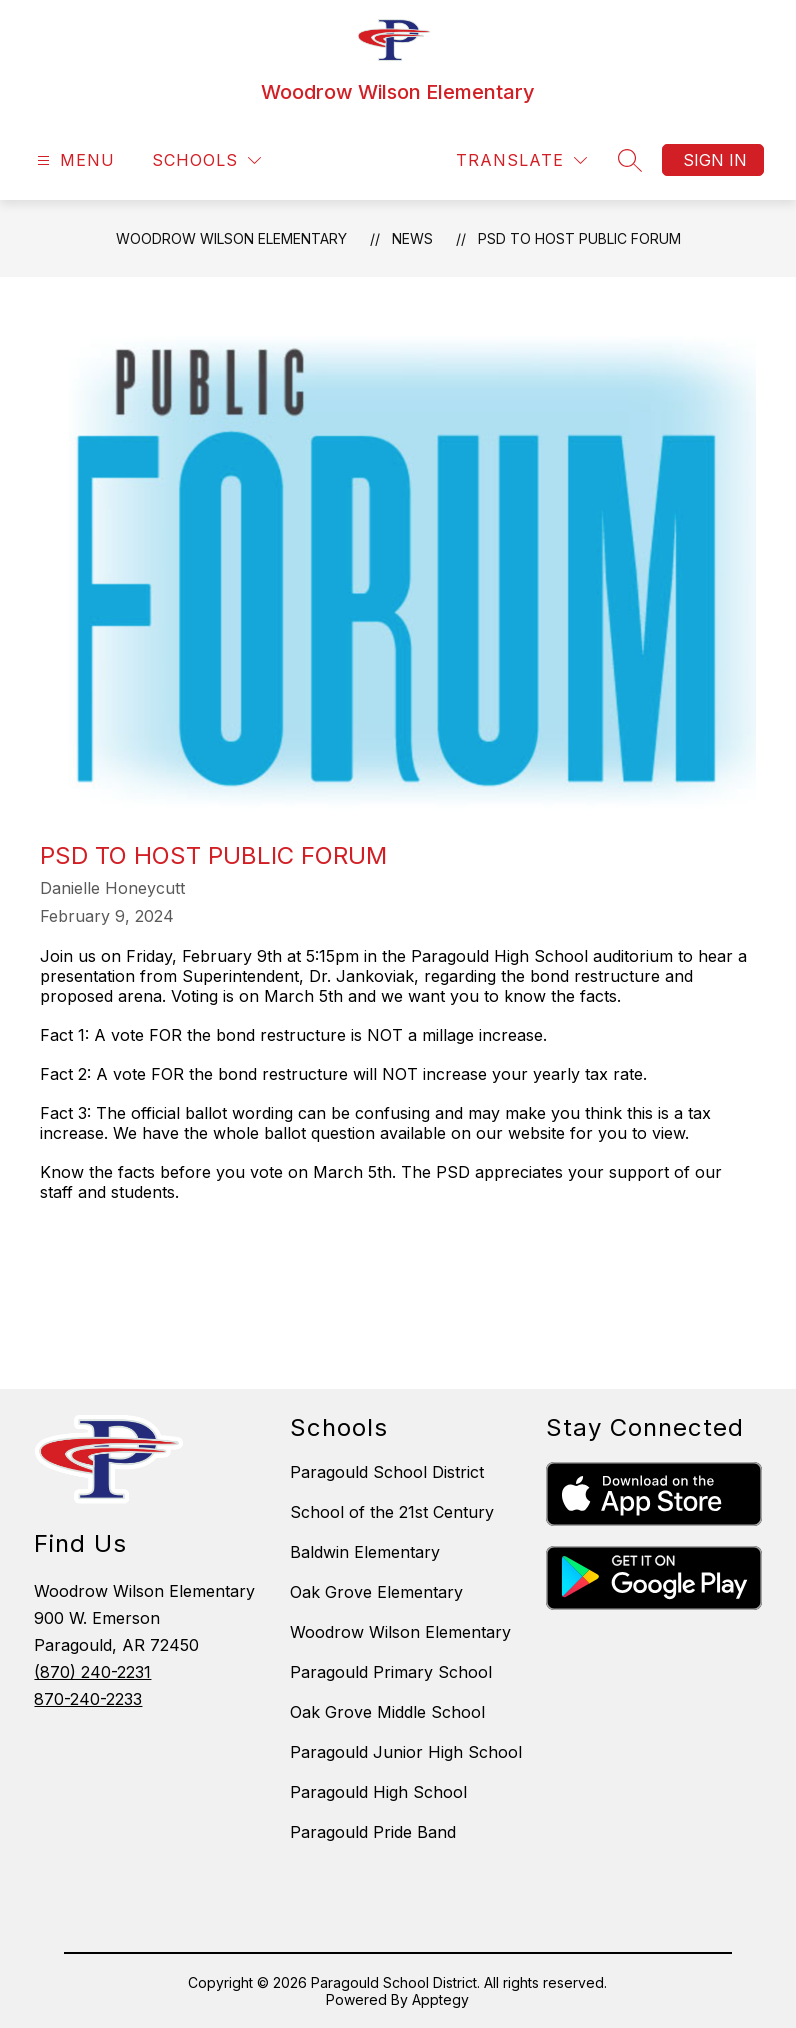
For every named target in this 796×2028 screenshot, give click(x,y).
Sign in (715, 160)
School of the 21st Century (392, 1512)
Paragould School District (387, 1472)
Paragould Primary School (391, 1672)
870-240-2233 (88, 1699)
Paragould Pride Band (373, 1832)
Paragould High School (378, 1792)
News (412, 238)
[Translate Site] (521, 160)
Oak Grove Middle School (387, 1712)
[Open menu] (73, 160)
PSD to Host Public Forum (579, 238)
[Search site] (630, 160)
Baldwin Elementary (365, 1552)
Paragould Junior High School (406, 1752)
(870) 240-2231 (92, 1672)
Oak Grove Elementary (376, 1592)
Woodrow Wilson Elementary (231, 238)
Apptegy (440, 1999)
